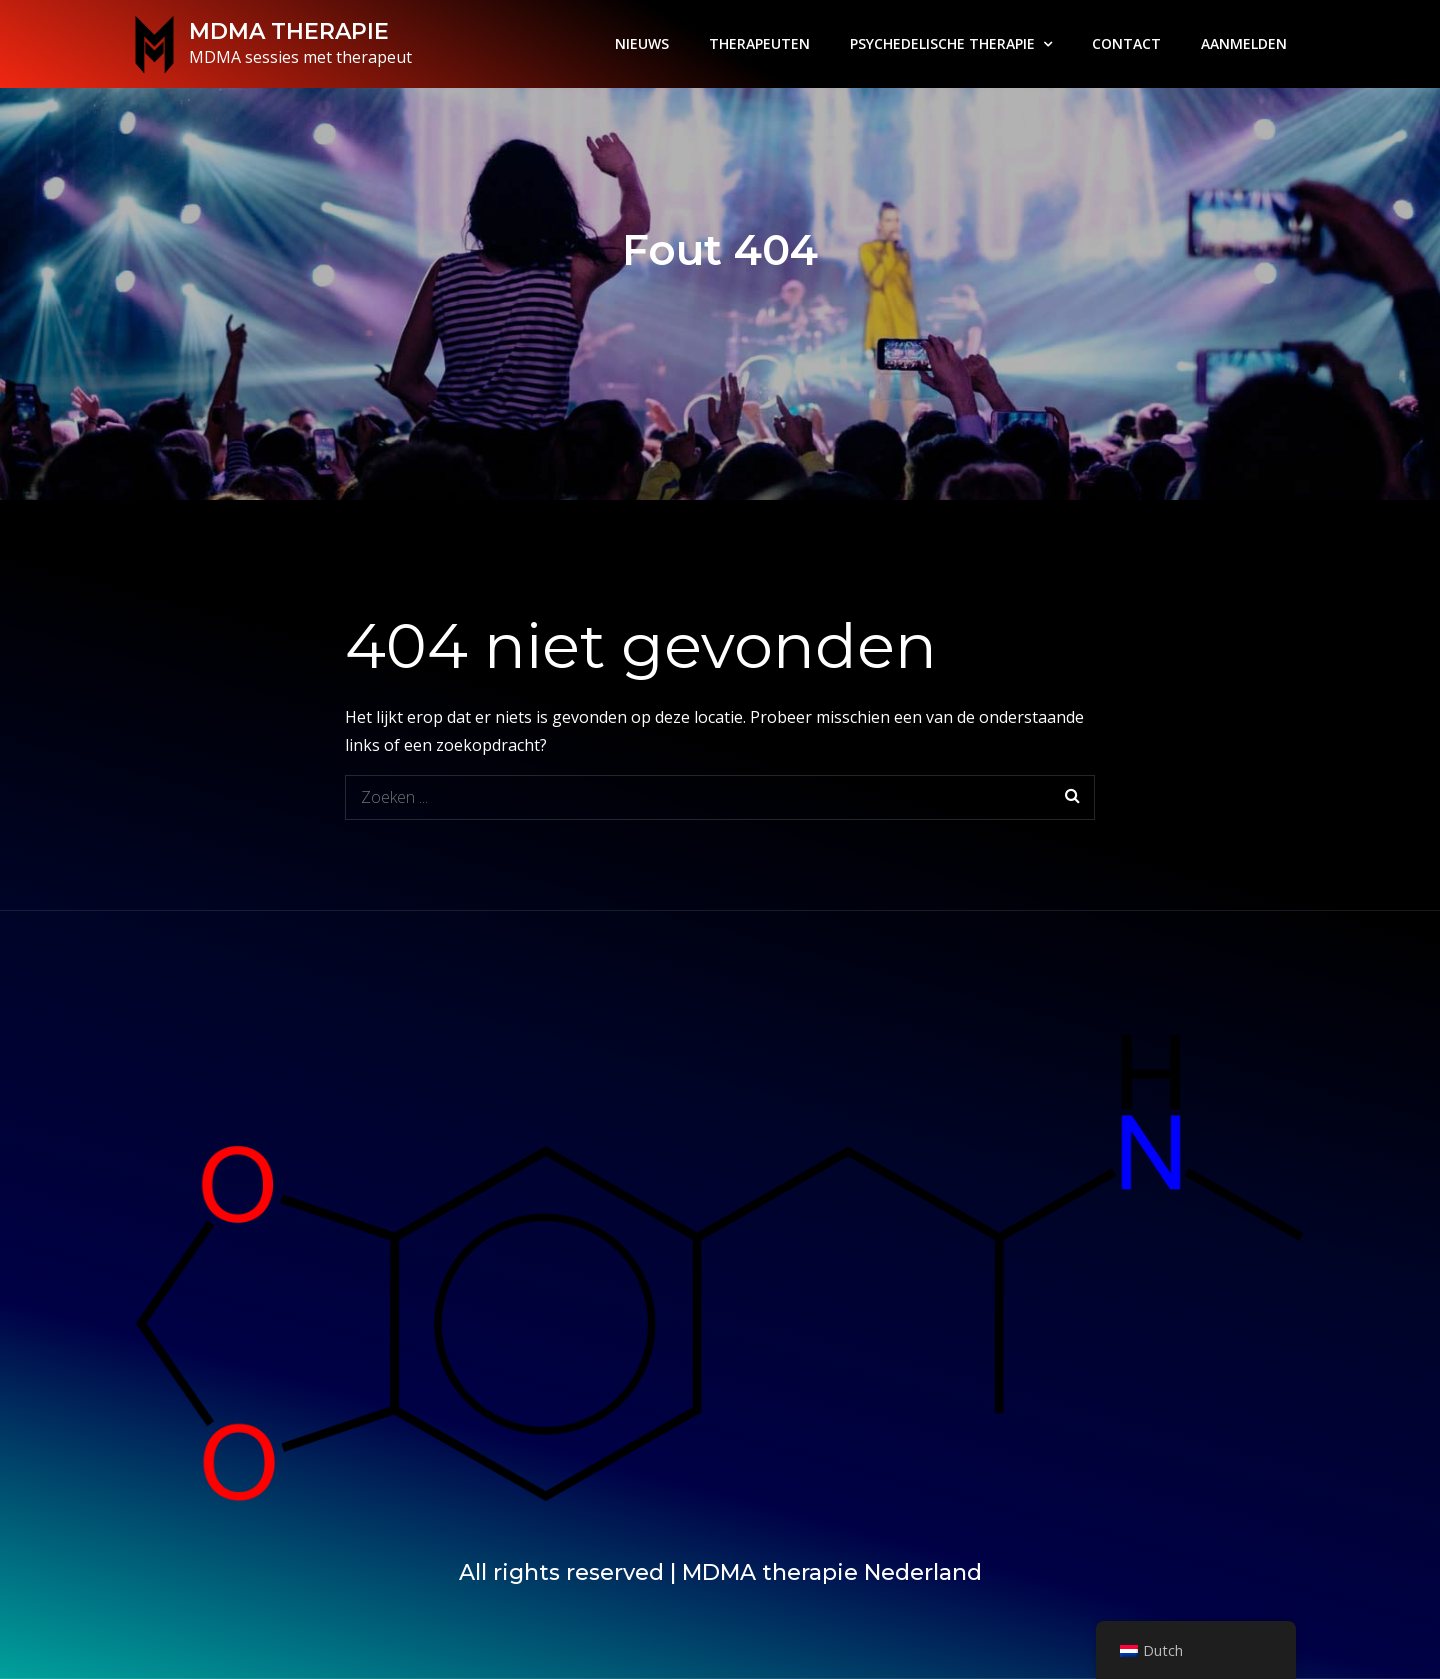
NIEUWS (642, 43)
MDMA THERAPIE (289, 31)
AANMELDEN (1244, 43)
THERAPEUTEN (759, 43)
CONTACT (1126, 43)
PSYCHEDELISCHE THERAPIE (942, 43)
